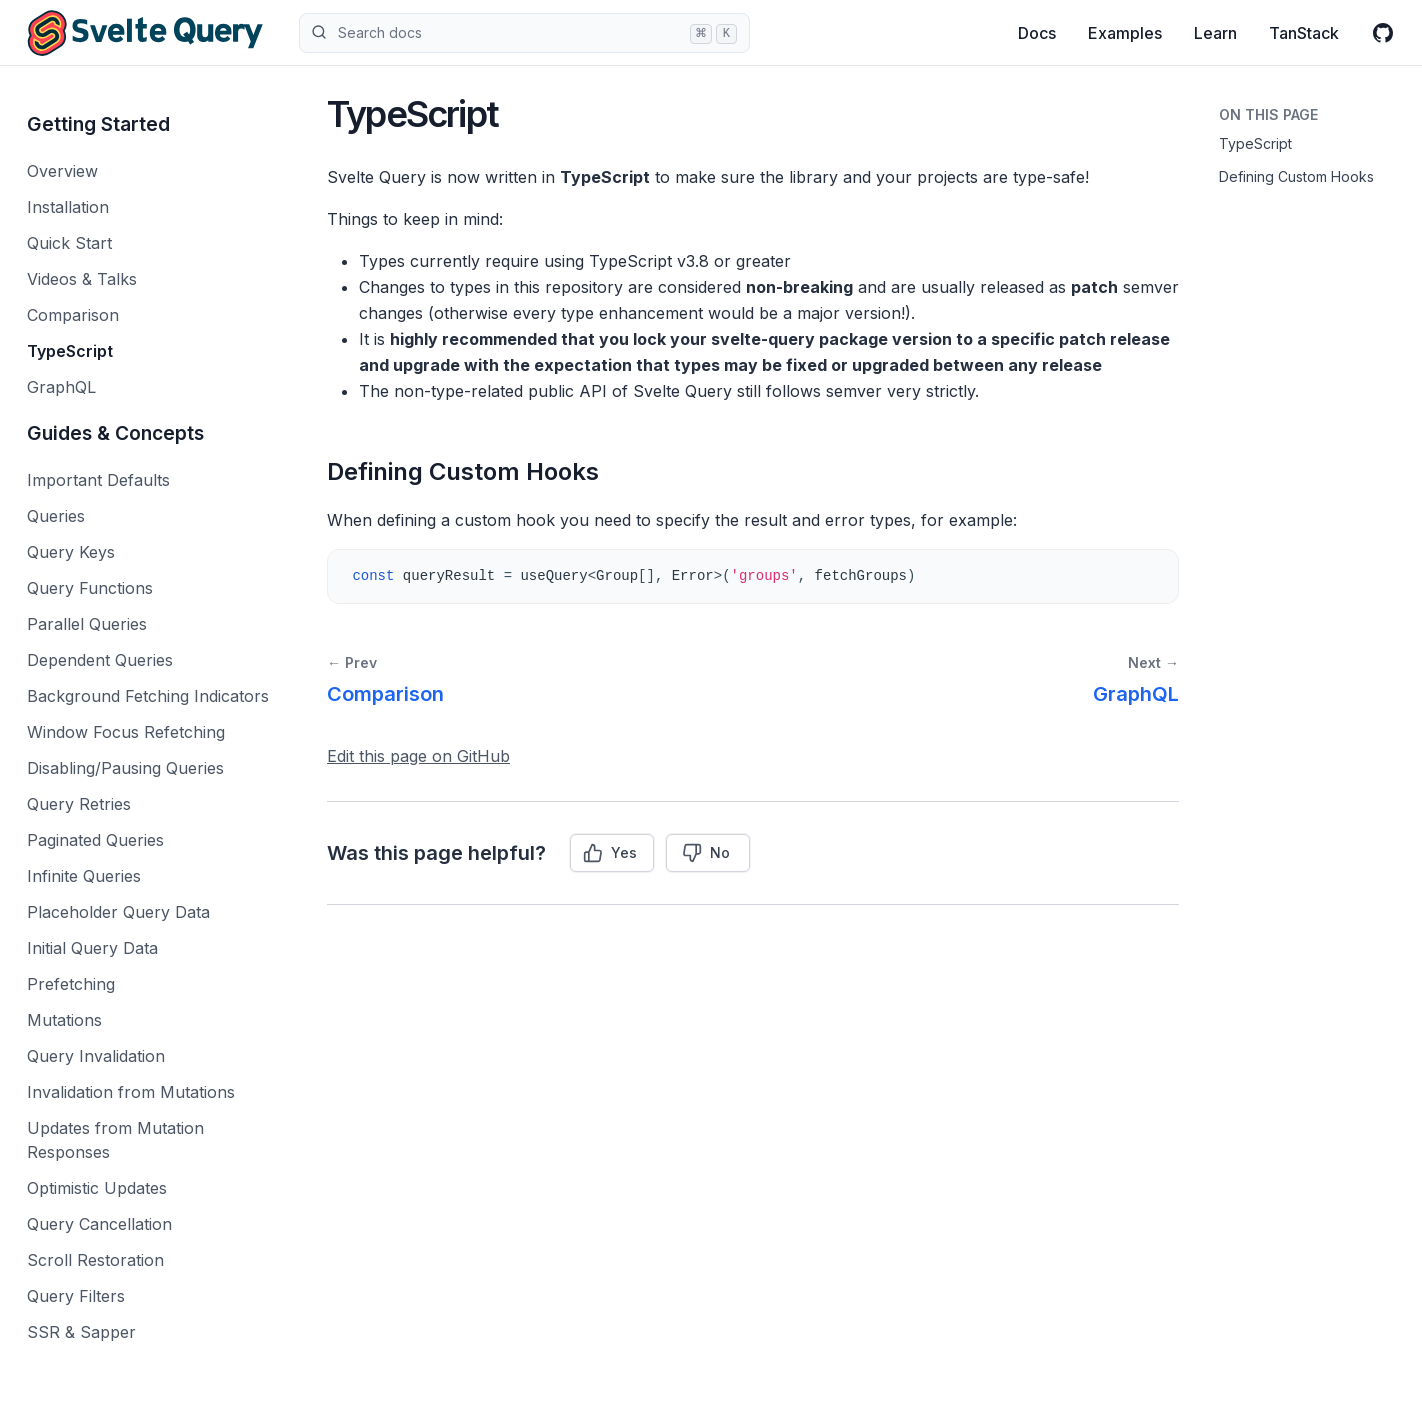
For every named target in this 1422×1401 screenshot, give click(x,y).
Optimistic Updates (97, 1188)
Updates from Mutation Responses (115, 1140)
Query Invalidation (96, 1056)
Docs (1037, 33)
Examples (1125, 33)
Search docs (524, 33)
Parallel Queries (87, 624)
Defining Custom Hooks (1296, 176)
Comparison (73, 315)
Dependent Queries (100, 660)
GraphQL (61, 387)
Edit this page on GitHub (418, 756)
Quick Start (69, 243)
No (706, 853)
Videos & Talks (82, 279)
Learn (1215, 33)
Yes (610, 853)
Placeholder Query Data (118, 912)
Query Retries (79, 804)
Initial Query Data (92, 948)
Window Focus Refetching (126, 732)
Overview (62, 171)
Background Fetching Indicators (148, 696)
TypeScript (70, 351)
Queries (56, 516)
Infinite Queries (84, 876)
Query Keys (71, 552)
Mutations (64, 1020)
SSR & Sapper (81, 1332)
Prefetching (71, 984)
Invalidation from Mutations (131, 1092)
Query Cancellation (99, 1224)
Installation (68, 207)
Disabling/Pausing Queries (125, 768)
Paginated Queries (95, 840)
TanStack (1304, 33)
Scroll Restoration (95, 1260)
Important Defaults (98, 480)
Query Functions (90, 588)
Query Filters (76, 1296)
